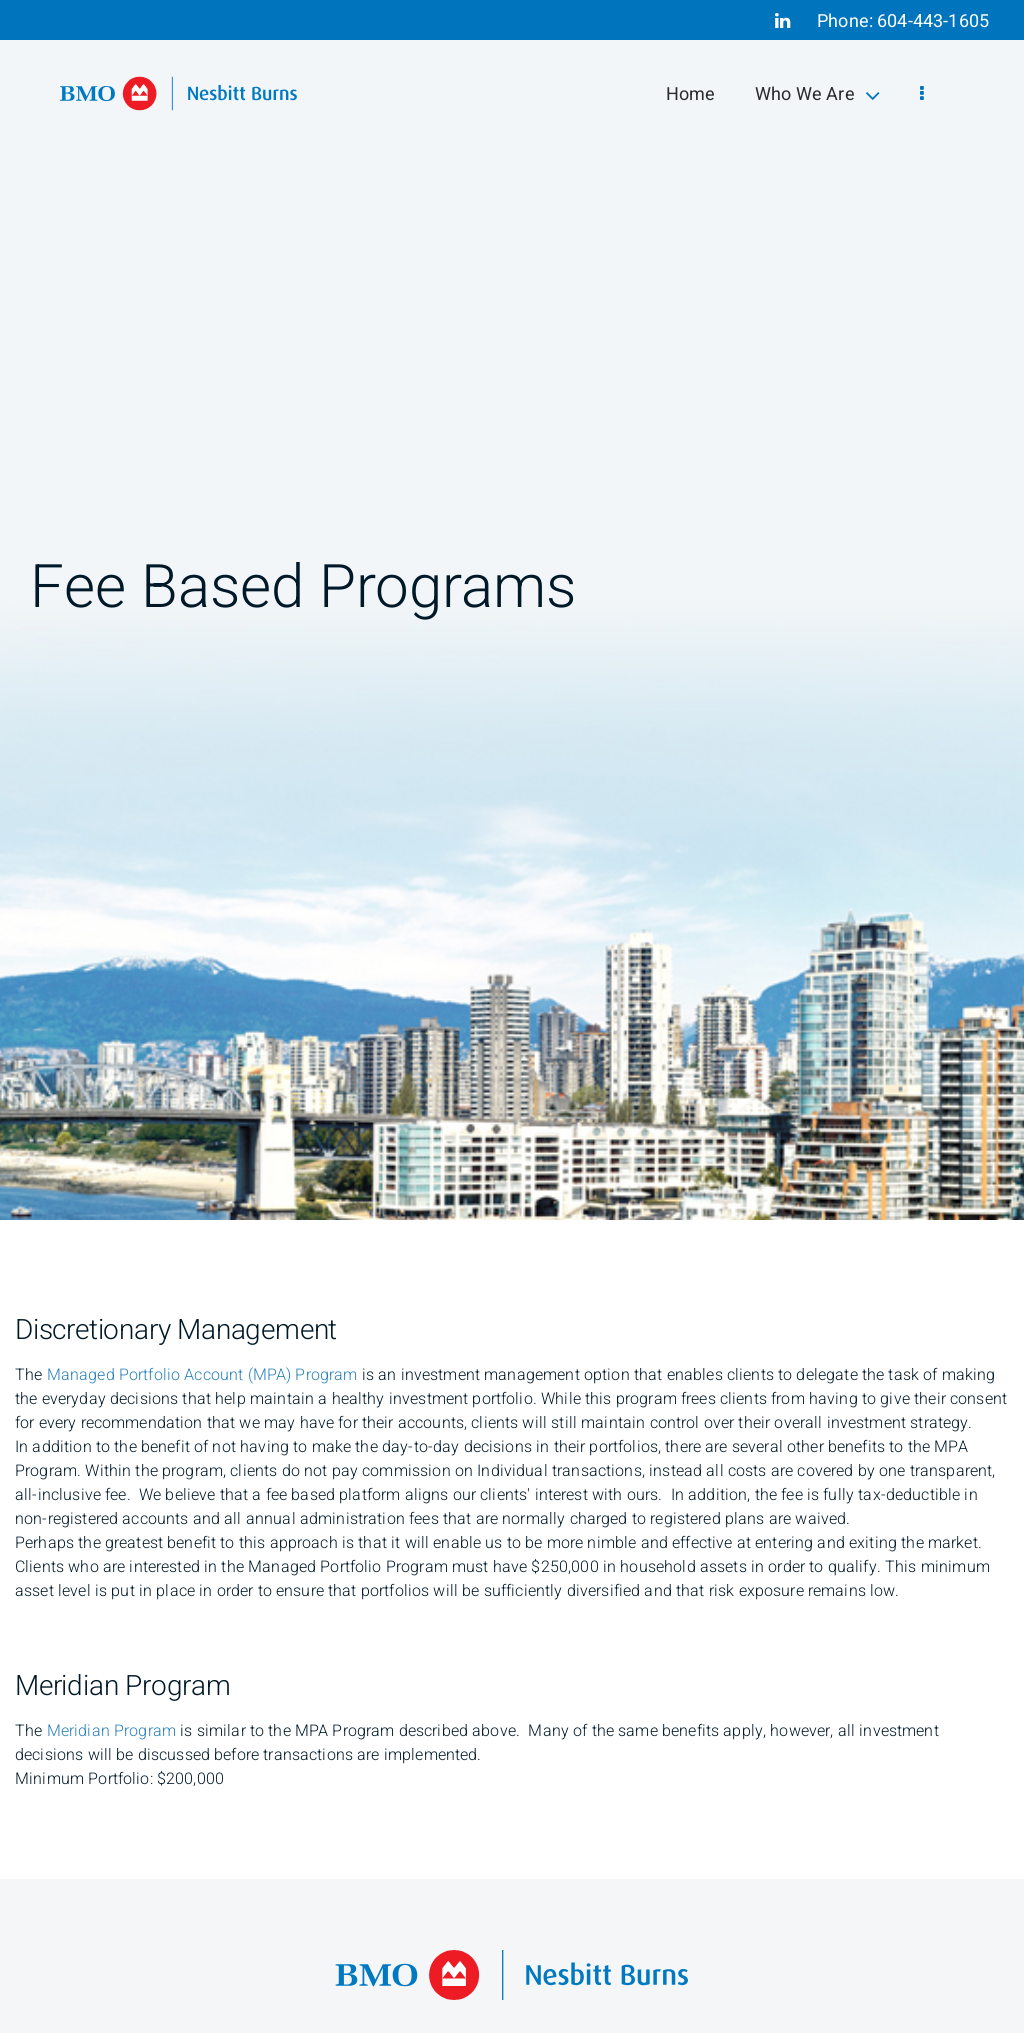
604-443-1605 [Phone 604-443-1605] (933, 21)
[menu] (922, 94)
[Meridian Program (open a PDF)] (111, 1731)
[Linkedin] (782, 21)
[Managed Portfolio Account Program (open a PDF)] (202, 1375)
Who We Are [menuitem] (817, 94)
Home (691, 94)
